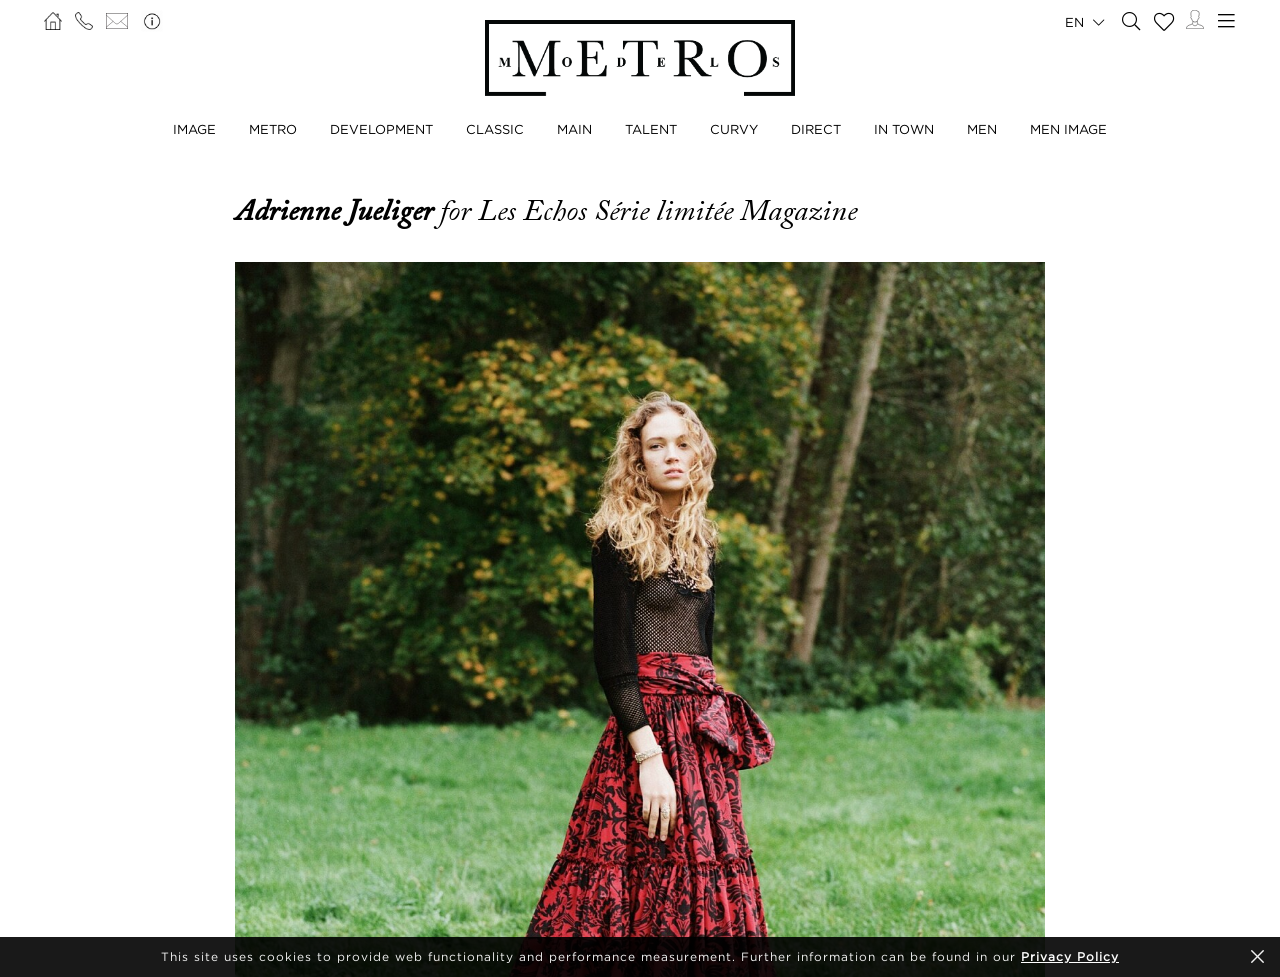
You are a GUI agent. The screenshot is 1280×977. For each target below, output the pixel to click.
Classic (495, 129)
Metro (273, 129)
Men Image (1068, 129)
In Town (904, 129)
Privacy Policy (1070, 956)
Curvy (734, 129)
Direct (816, 129)
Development (381, 129)
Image (194, 129)
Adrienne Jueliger (337, 211)
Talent (651, 129)
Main (574, 129)
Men (982, 129)
